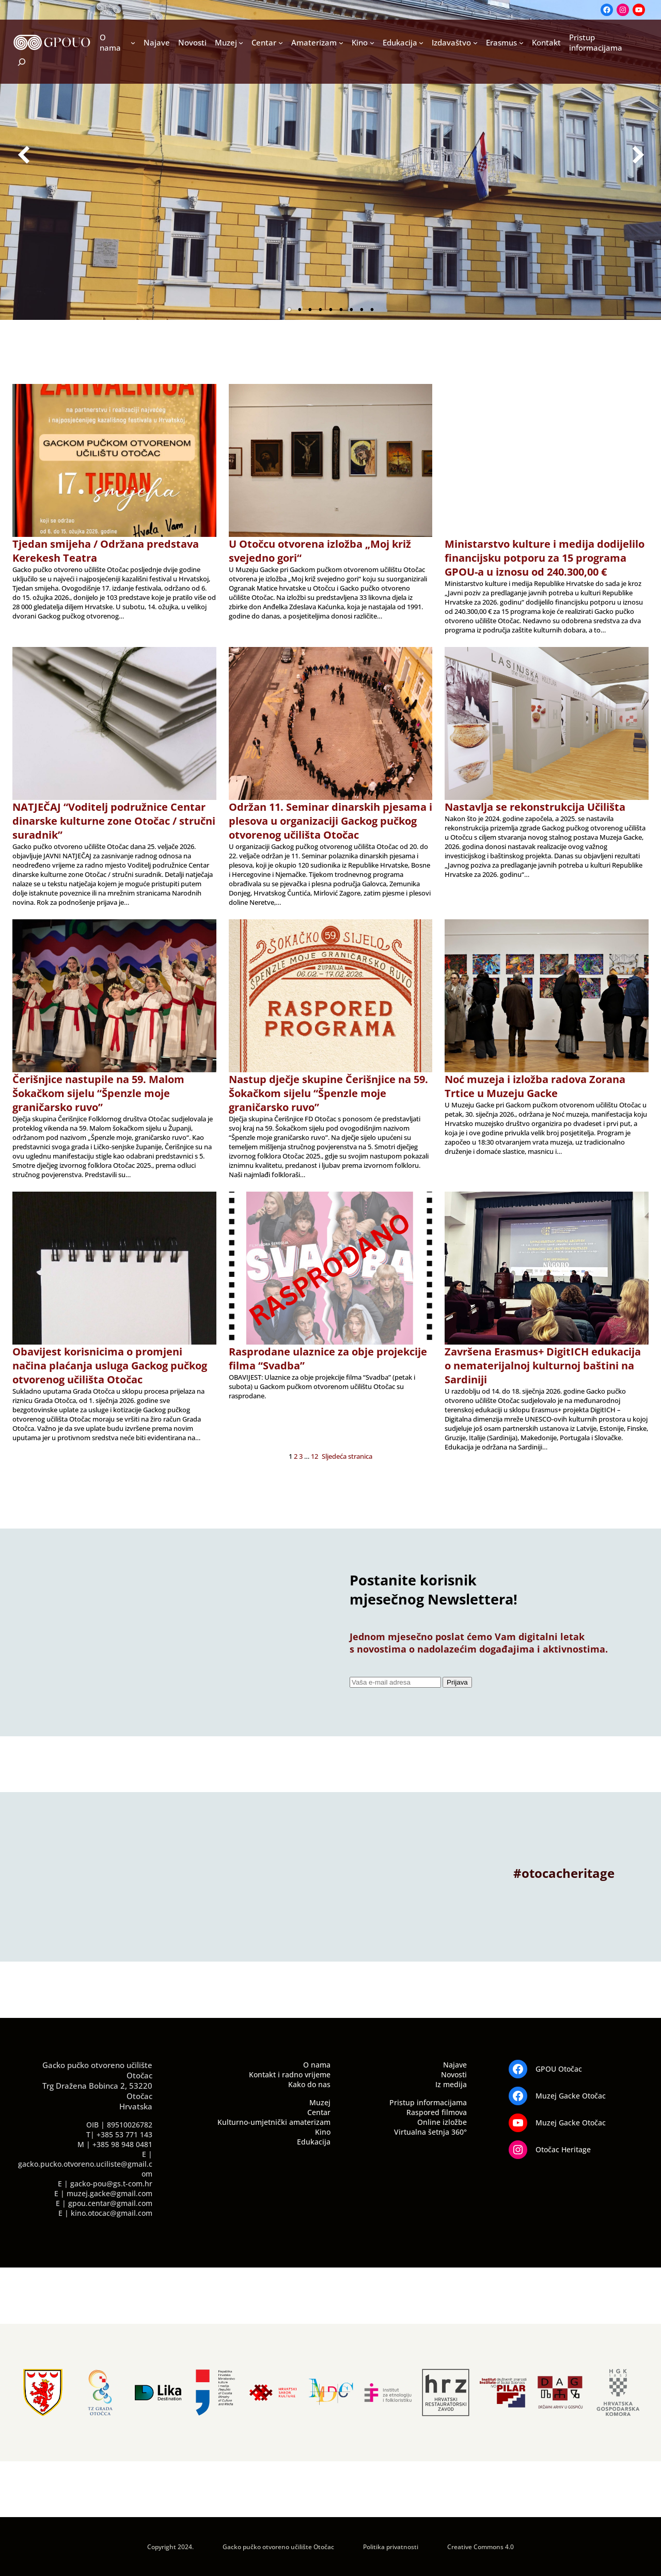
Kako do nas (309, 2084)
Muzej (226, 42)
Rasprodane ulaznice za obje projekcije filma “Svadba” (328, 1358)
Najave (455, 2065)
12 (314, 1456)
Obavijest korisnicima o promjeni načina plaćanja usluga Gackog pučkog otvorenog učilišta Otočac (109, 1365)
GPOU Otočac (559, 2069)
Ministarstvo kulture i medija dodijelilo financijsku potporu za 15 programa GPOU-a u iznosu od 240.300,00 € (544, 558)
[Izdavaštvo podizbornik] (475, 42)
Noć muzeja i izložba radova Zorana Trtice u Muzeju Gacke (535, 1086)
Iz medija (451, 2084)
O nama (110, 42)
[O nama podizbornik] (133, 42)
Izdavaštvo (451, 42)
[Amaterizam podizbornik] (341, 42)
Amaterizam (314, 42)
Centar (263, 42)
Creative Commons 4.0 (480, 2546)
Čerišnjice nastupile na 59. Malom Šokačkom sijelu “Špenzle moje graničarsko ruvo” (98, 1093)
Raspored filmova (436, 2112)
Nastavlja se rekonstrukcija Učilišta (535, 807)
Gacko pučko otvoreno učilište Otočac (278, 2546)
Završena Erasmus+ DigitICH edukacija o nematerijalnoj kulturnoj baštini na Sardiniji (543, 1365)
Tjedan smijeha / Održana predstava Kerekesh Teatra (105, 551)
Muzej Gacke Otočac (571, 2096)
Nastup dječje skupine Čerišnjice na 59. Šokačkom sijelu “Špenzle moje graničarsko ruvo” (328, 1093)
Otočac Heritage (563, 2149)
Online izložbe (442, 2122)
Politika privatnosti (390, 2546)
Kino (360, 42)
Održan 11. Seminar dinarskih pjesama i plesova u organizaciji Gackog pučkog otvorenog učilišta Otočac (330, 821)
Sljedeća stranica (347, 1456)
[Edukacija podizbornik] (421, 42)
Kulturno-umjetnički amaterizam (273, 2122)
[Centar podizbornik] (280, 42)
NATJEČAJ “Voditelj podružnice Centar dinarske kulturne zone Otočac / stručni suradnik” (113, 821)
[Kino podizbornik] (372, 42)
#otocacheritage (564, 1872)
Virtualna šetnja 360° (430, 2132)
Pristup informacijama (428, 2102)
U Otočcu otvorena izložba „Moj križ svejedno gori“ (320, 551)
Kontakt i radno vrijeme (289, 2074)
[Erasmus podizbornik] (521, 42)
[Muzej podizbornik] (241, 42)
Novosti (454, 2074)
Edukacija (400, 42)
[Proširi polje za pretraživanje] (15, 62)
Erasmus (501, 42)
